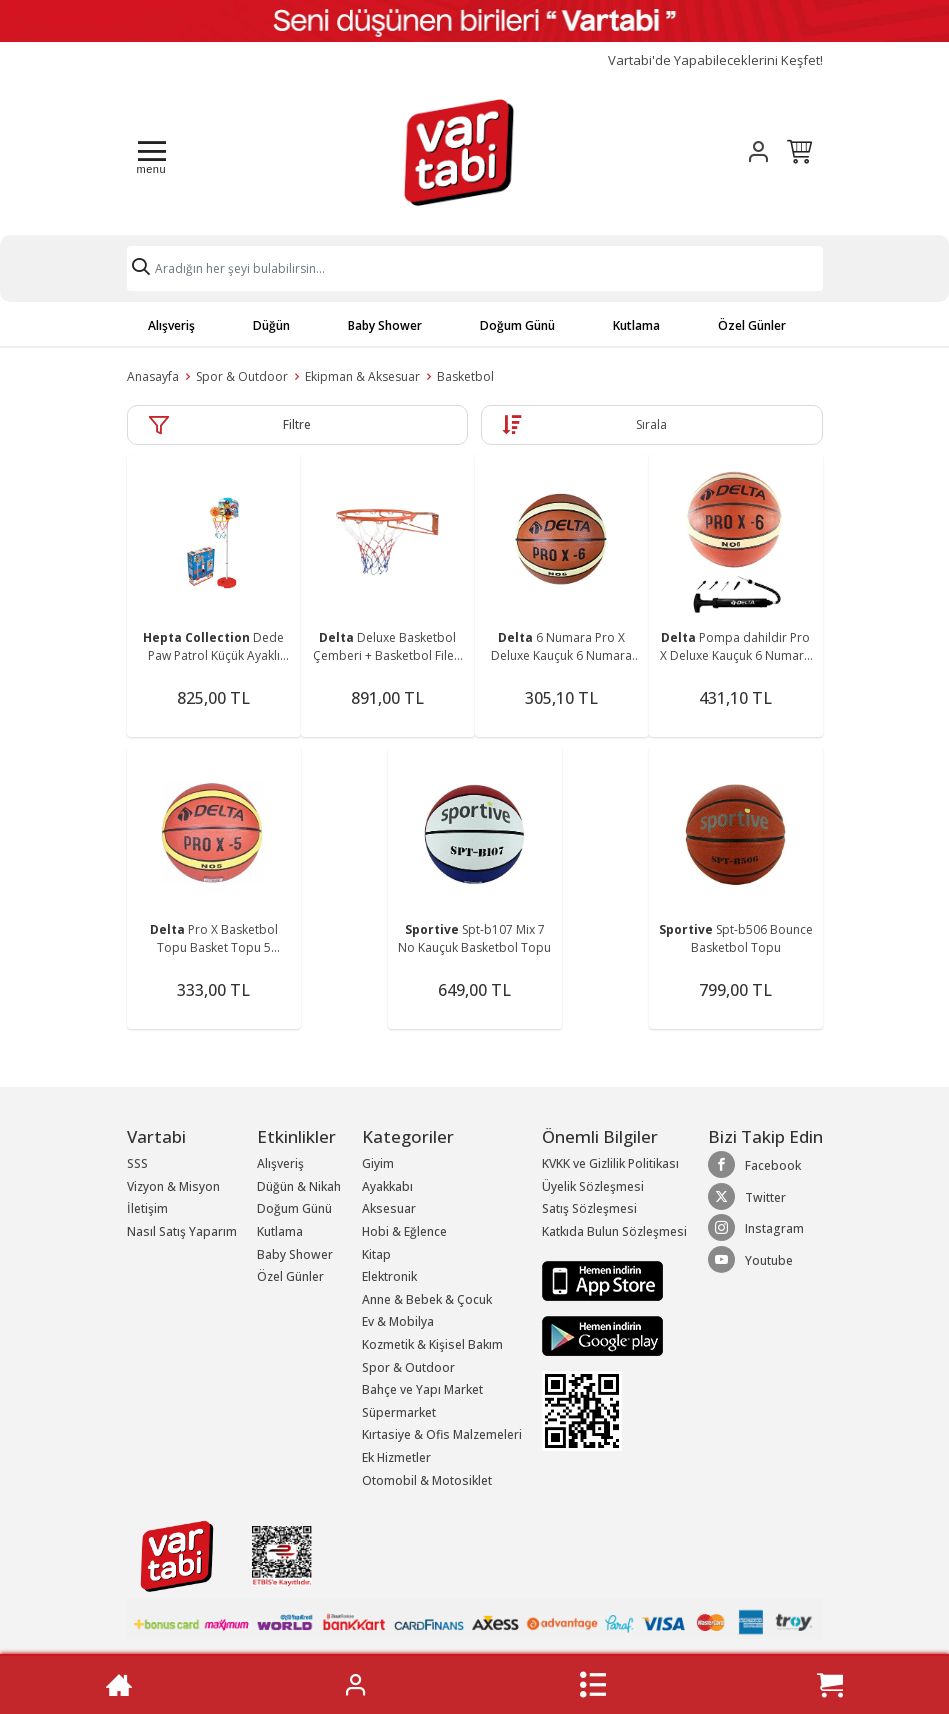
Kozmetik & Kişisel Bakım (432, 1344)
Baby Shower (385, 325)
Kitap (376, 1254)
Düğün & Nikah (299, 1186)
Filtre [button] (297, 424)
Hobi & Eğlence (404, 1231)
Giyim (378, 1163)
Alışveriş (171, 325)
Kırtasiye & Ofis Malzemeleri (442, 1434)
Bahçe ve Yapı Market (422, 1389)
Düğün (271, 325)
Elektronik (389, 1276)
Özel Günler (752, 325)
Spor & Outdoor (242, 376)
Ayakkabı (387, 1186)
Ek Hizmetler (396, 1457)
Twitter (747, 1197)
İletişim (147, 1208)
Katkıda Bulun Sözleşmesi (614, 1231)
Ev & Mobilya (398, 1321)
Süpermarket (399, 1412)
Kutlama (636, 325)
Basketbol (465, 376)
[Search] (475, 268)
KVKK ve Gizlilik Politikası (610, 1163)
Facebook (754, 1165)
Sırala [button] (651, 424)
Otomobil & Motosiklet (427, 1480)
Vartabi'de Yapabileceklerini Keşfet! (715, 60)
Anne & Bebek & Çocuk (427, 1299)
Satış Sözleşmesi (589, 1208)
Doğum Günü (517, 325)
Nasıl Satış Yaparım (182, 1231)
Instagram (756, 1228)
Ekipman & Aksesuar (362, 376)
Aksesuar (389, 1208)
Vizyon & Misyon (173, 1186)
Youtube (750, 1260)
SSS (137, 1163)
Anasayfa (153, 376)
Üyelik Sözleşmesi (593, 1186)
